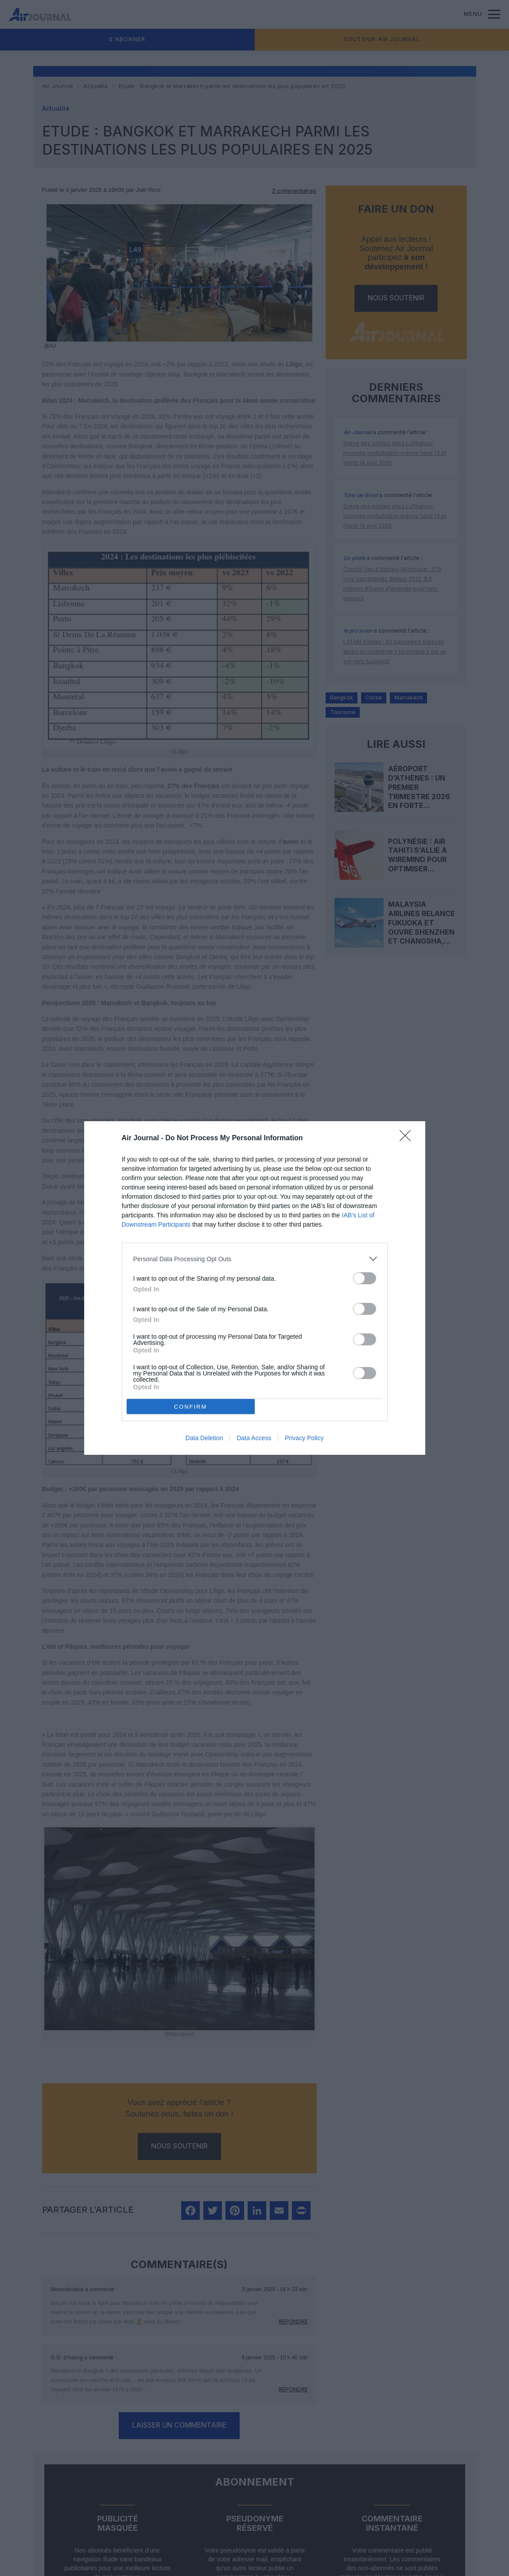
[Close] (408, 1138)
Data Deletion (204, 1437)
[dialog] (254, 1288)
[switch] (364, 1278)
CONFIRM (190, 1406)
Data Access (254, 1437)
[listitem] (254, 1258)
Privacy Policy (304, 1437)
